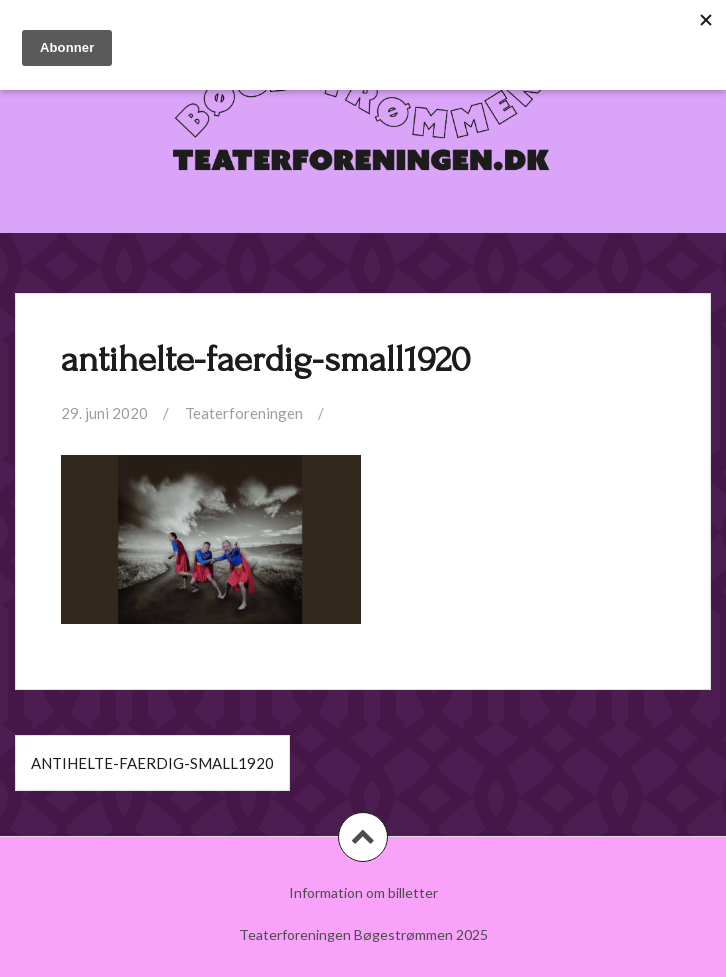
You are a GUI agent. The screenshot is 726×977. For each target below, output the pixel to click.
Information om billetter (363, 892)
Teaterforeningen (244, 413)
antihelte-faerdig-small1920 (152, 763)
